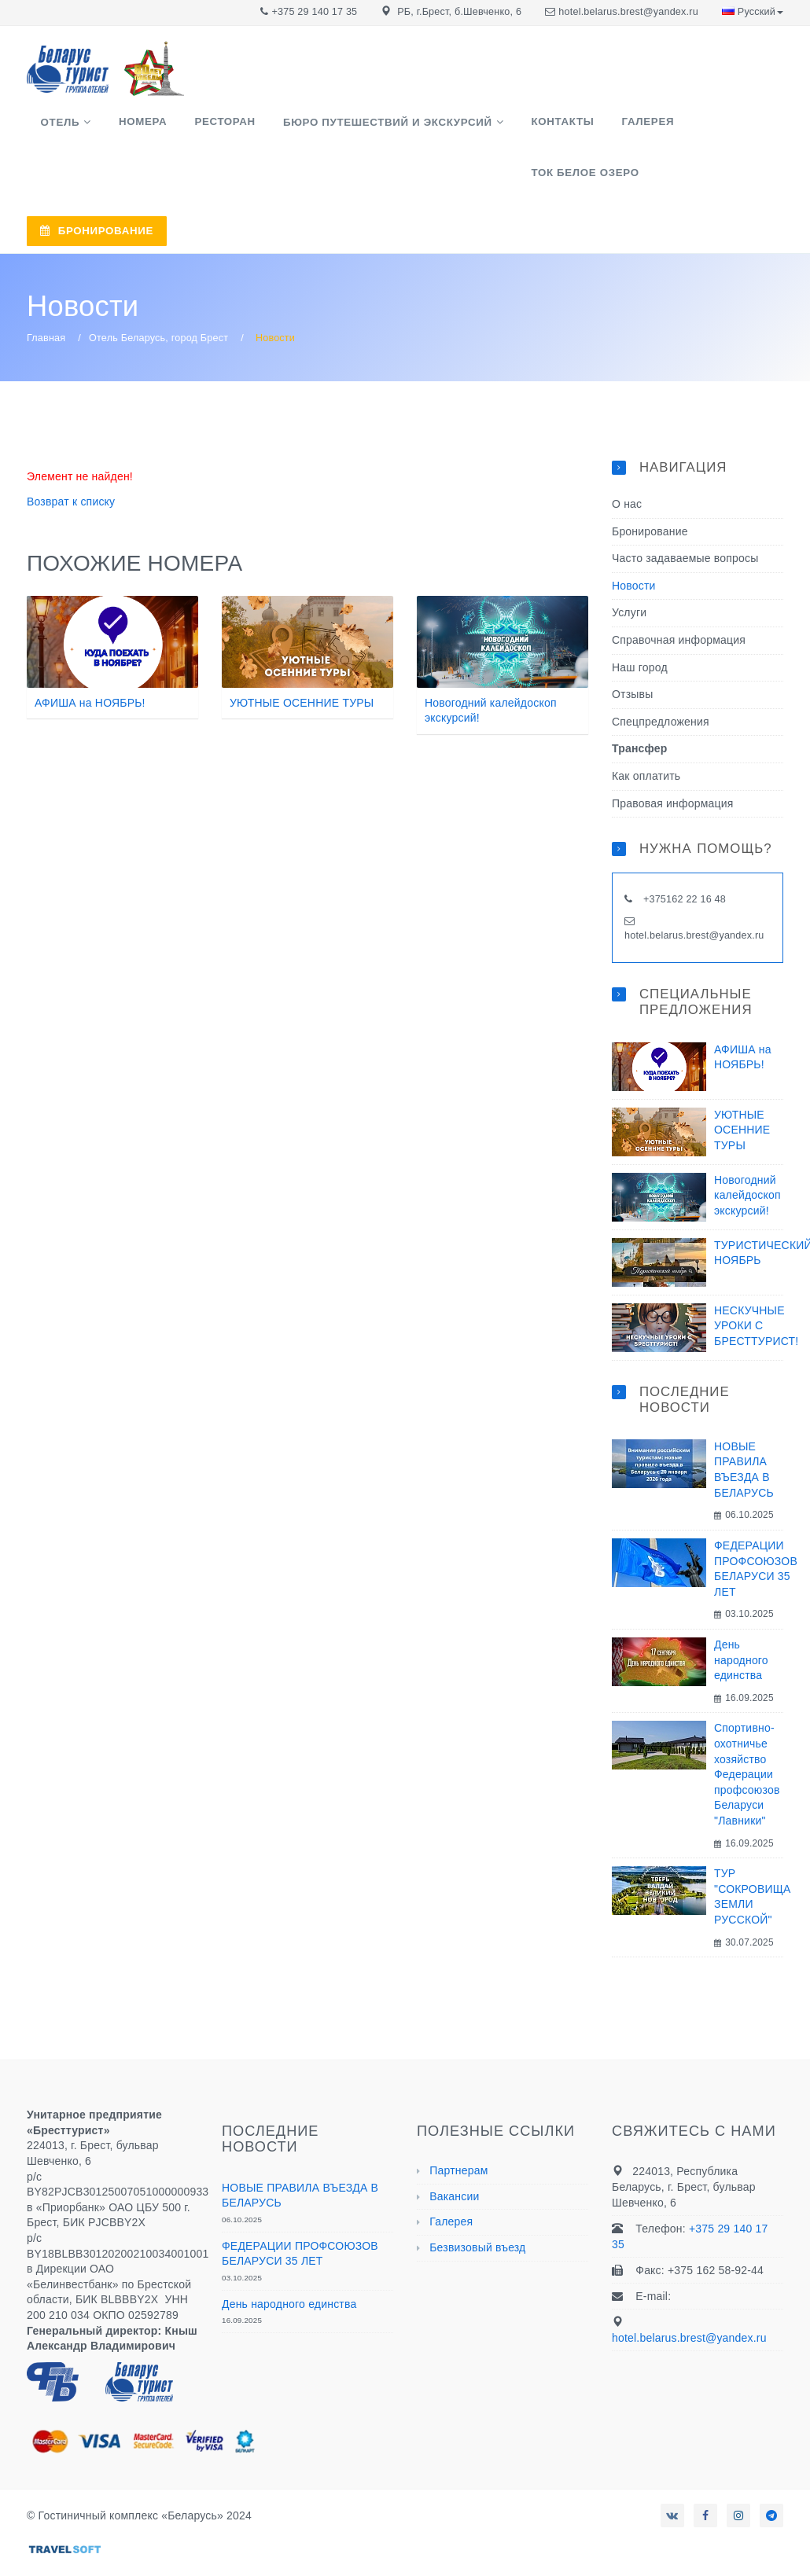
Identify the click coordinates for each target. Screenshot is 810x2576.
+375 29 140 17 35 (315, 11)
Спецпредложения (660, 674)
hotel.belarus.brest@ (671, 888)
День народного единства (741, 1612)
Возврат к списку (71, 455)
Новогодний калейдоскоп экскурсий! (747, 1148)
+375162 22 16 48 (683, 852)
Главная (46, 291)
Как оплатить (646, 729)
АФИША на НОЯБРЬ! (90, 655)
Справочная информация (679, 593)
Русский (752, 11)
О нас (627, 457)
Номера (122, 127)
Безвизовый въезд (477, 2201)
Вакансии (454, 2149)
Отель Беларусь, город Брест (158, 291)
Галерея (573, 127)
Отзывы (632, 647)
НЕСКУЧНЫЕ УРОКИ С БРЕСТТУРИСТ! (756, 1278)
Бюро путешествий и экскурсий (340, 128)
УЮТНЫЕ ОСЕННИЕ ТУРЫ (302, 655)
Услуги (629, 566)
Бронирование (650, 484)
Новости (634, 538)
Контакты (501, 127)
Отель (53, 128)
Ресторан (190, 127)
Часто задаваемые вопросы (685, 511)
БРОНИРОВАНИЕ (533, 191)
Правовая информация (673, 756)
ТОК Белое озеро (668, 127)
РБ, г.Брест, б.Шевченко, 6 (459, 11)
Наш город (640, 620)
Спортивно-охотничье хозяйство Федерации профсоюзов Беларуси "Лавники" (747, 1727)
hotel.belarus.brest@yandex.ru (628, 11)
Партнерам (458, 2123)
